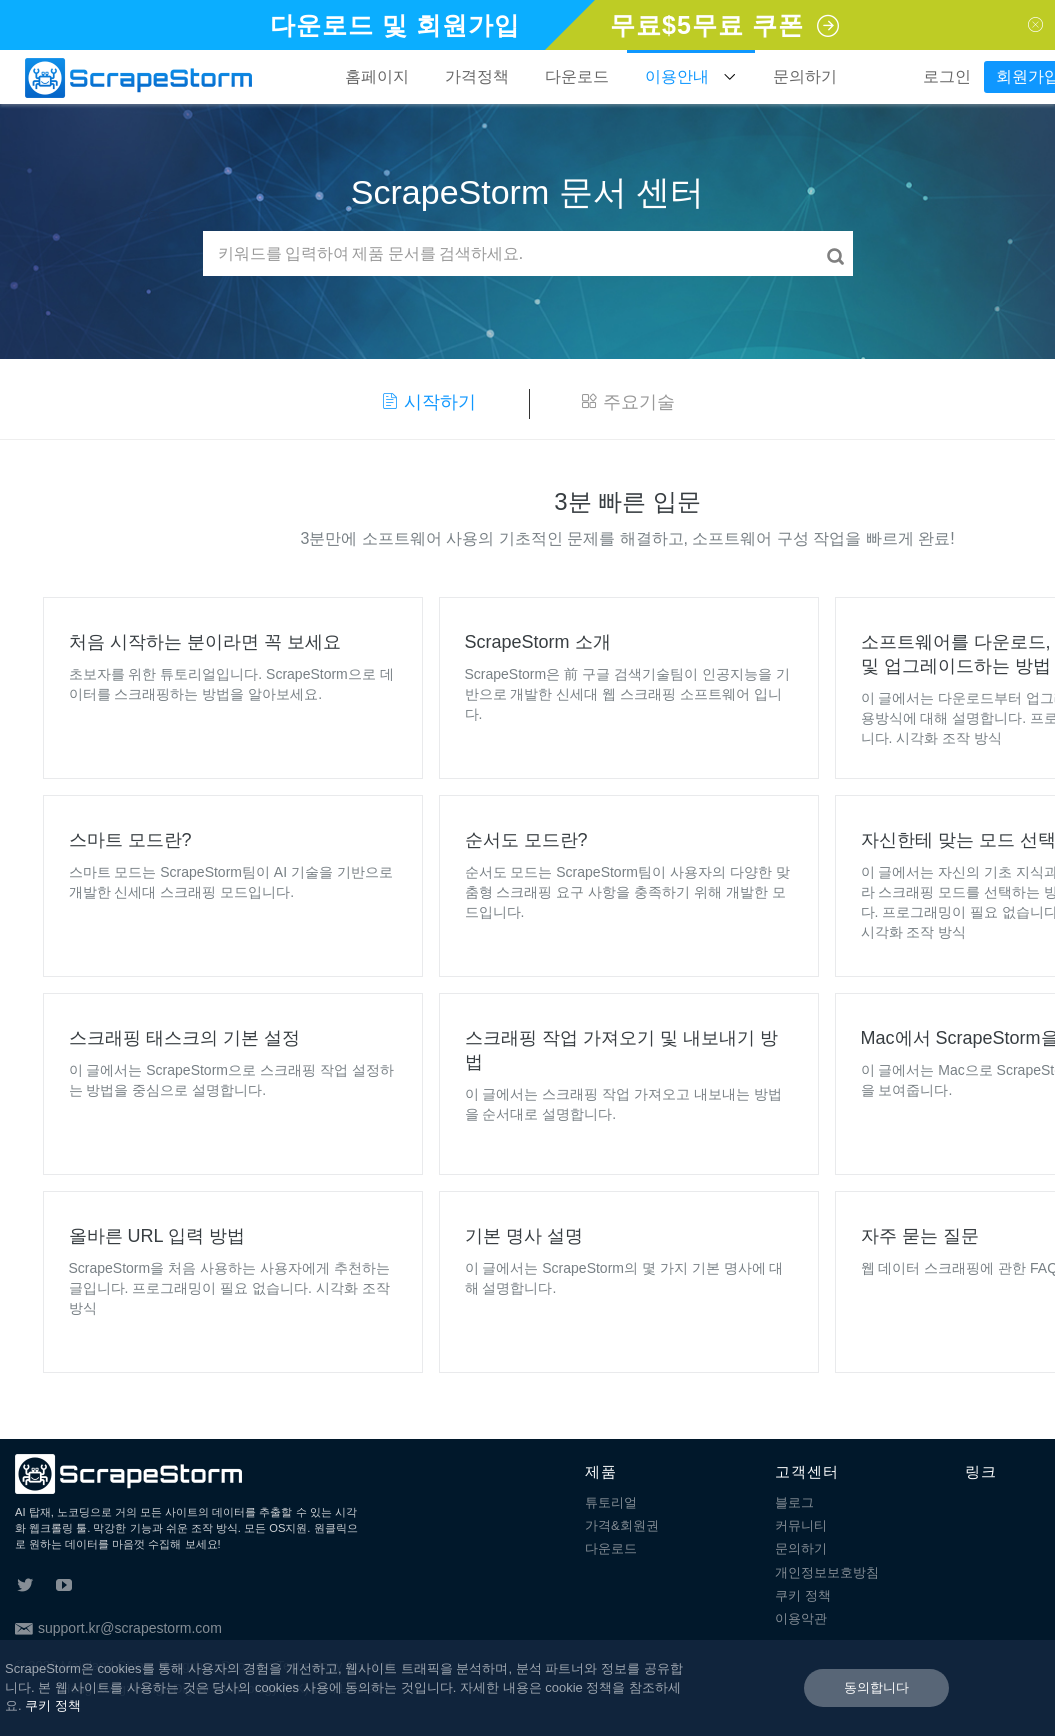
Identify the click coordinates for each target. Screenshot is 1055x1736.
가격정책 (477, 76)
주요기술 (627, 402)
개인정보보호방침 (827, 1572)
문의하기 (805, 76)
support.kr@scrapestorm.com (118, 1628)
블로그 (794, 1502)
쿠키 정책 (803, 1595)
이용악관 (801, 1618)
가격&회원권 (622, 1525)
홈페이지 (377, 76)
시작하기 (428, 402)
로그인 (947, 76)
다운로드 (577, 76)
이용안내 (691, 77)
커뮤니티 (801, 1525)
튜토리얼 (611, 1502)
